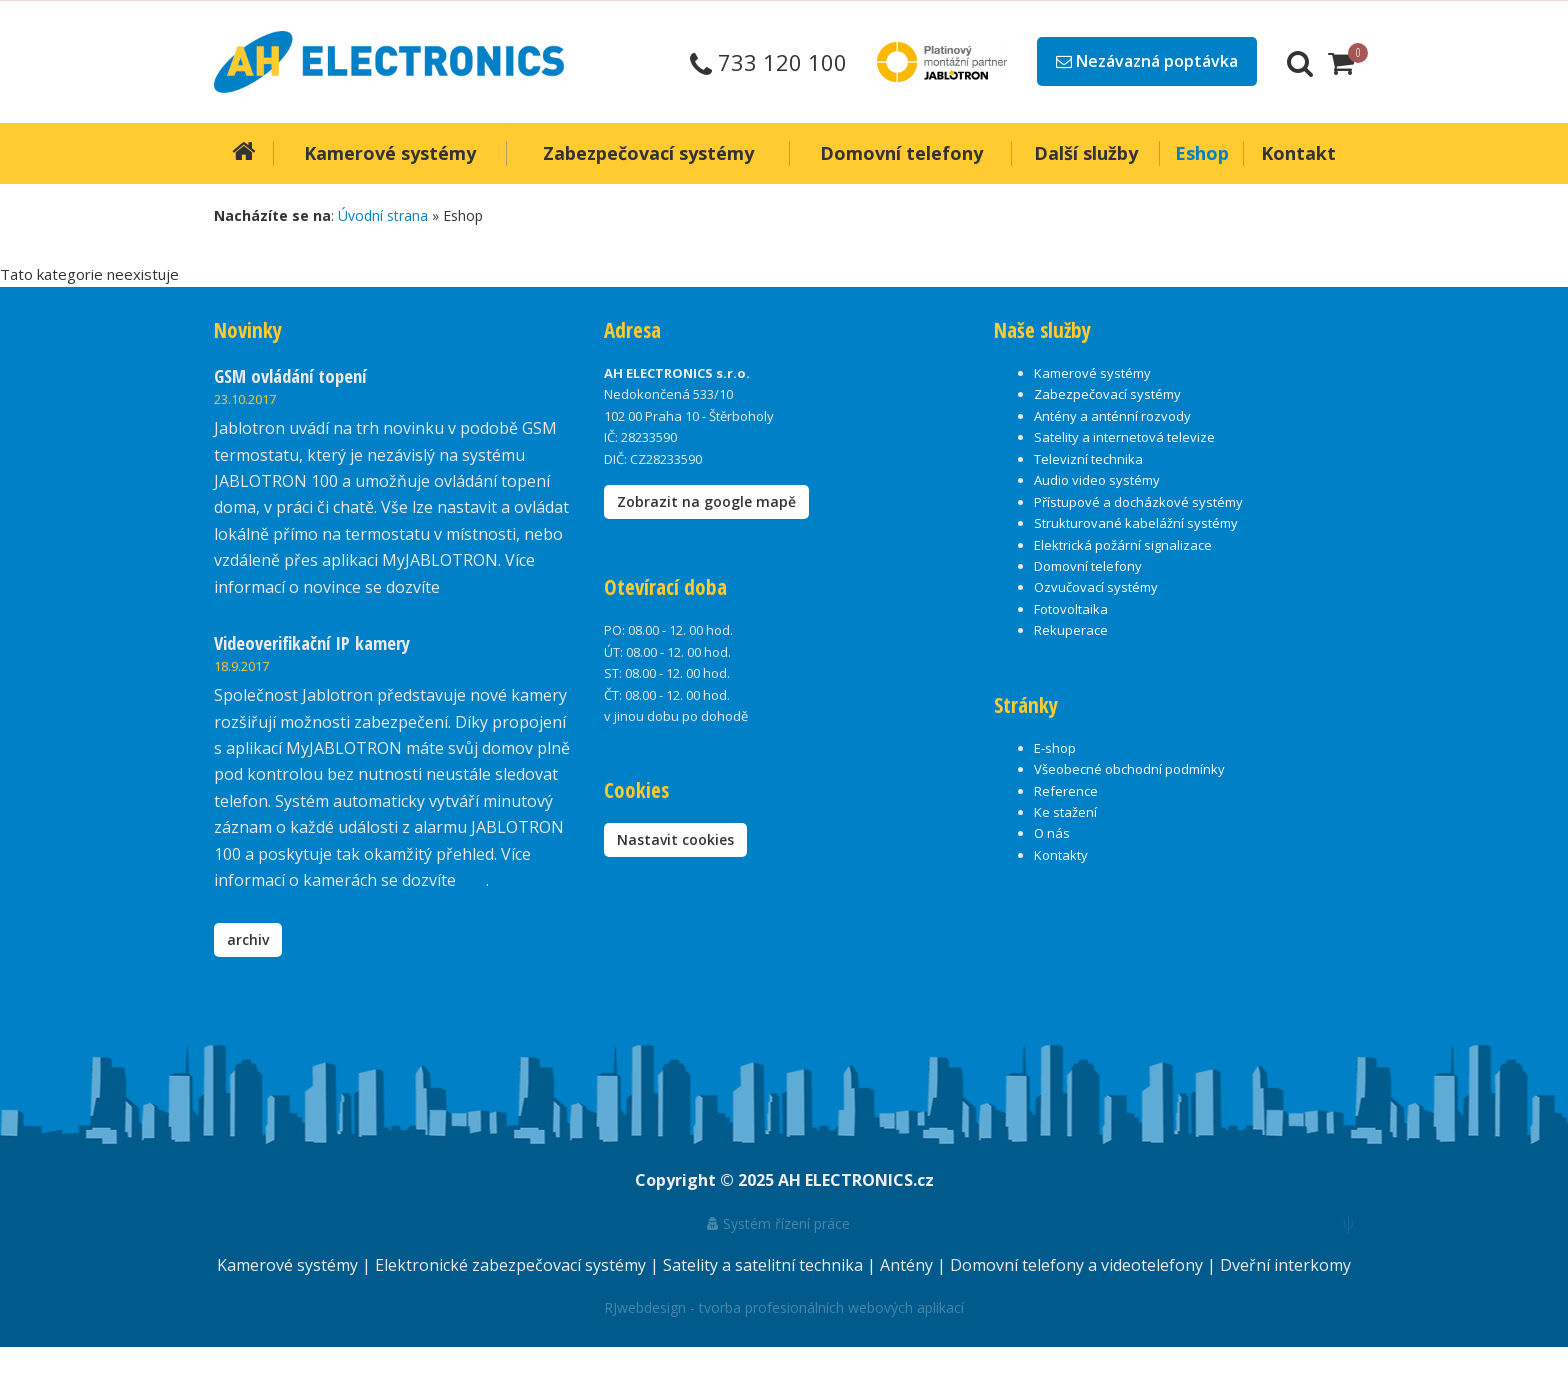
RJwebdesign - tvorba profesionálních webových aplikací (784, 1307)
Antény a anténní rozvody (1112, 416)
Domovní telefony (1088, 566)
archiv (248, 939)
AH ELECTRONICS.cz (856, 1180)
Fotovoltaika (1071, 609)
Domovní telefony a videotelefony (1078, 1265)
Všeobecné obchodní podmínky (1129, 769)
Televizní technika (1088, 459)
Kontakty (1061, 855)
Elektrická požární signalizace (1123, 545)
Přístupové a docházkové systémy (1138, 502)
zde (473, 880)
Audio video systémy (1097, 480)
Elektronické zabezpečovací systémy (512, 1265)
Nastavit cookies (675, 839)
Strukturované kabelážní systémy (1136, 523)
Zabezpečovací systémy (1107, 394)
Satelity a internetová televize (1124, 437)
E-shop (1055, 748)
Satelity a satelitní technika (765, 1265)
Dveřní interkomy (1285, 1265)
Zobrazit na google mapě (706, 501)
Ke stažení (1065, 812)
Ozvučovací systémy (1096, 587)
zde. (458, 587)
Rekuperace (1071, 630)
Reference (1066, 791)
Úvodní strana (383, 215)
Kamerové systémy (1092, 373)
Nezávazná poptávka (1147, 61)
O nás (1052, 833)
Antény (908, 1265)
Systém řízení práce (778, 1223)
